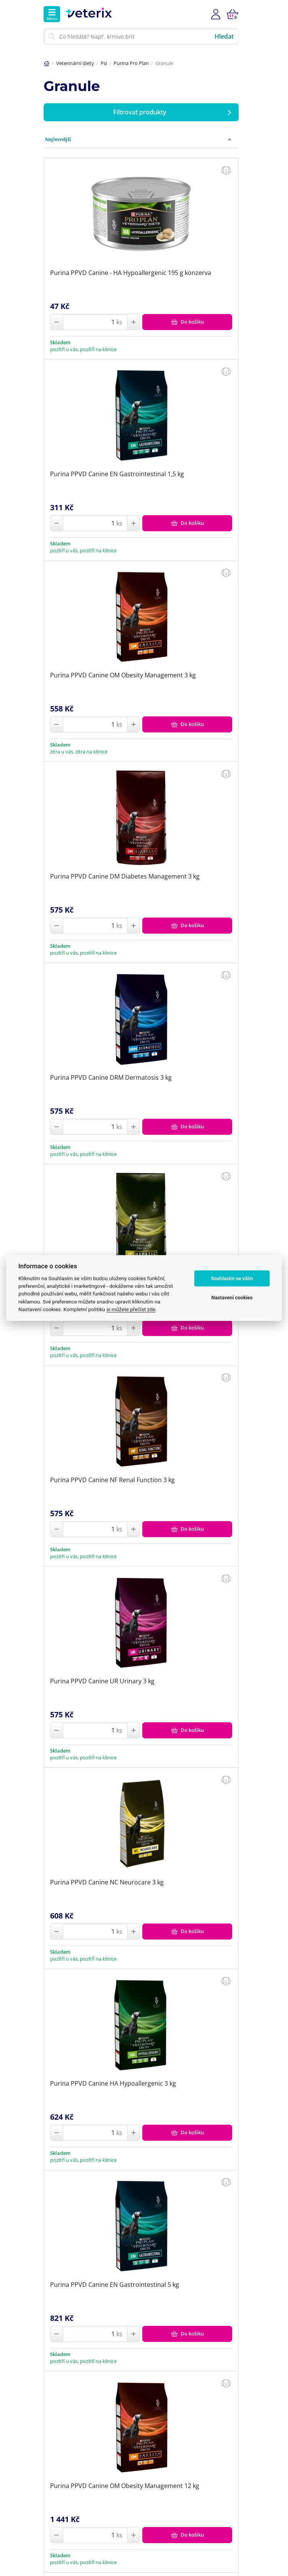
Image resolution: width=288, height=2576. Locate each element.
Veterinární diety (75, 63)
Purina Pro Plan (131, 63)
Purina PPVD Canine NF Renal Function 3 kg (112, 1480)
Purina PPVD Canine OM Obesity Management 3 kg (123, 675)
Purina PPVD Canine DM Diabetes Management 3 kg (125, 876)
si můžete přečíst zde (130, 1309)
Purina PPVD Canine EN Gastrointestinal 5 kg (114, 2284)
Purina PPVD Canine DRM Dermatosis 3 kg (111, 1077)
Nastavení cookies (232, 1297)
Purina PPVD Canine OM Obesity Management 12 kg (124, 2486)
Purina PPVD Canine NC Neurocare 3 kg (107, 1882)
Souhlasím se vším (232, 1278)
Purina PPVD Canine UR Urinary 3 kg (102, 1681)
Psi (104, 63)
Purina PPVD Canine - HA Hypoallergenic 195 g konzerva (130, 273)
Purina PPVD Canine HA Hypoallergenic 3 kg (113, 2083)
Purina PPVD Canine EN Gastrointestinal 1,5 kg (117, 474)
